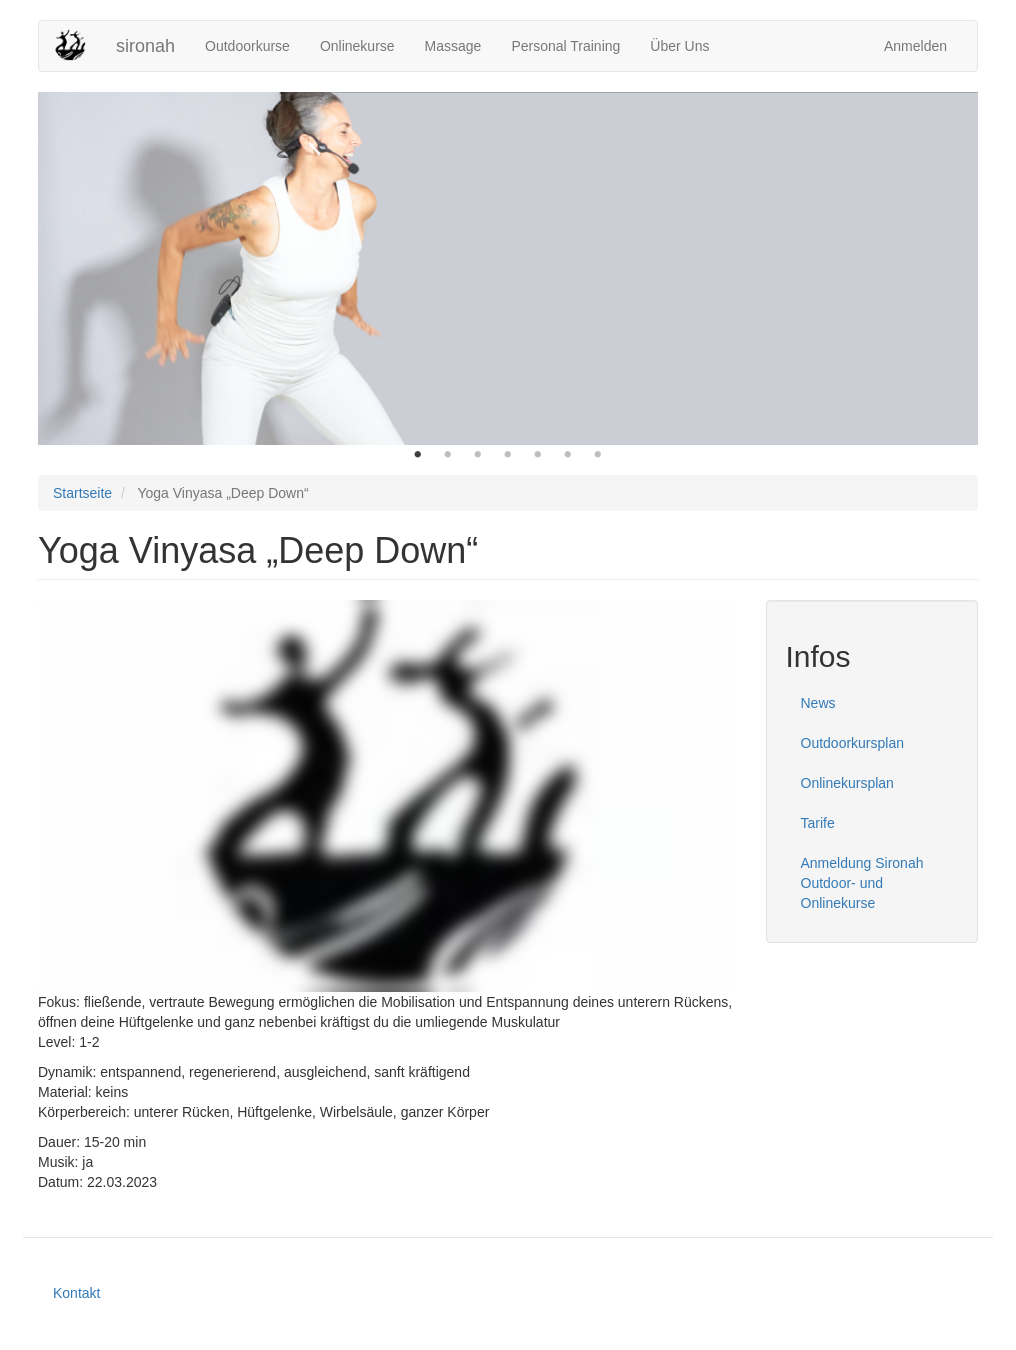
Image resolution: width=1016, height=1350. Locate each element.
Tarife (818, 823)
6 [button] (568, 455)
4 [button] (508, 455)
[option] (508, 268)
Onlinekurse (357, 46)
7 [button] (598, 455)
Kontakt (76, 1293)
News (818, 703)
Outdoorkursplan (853, 743)
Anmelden (915, 46)
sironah (145, 46)
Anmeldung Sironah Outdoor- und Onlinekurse (862, 883)
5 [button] (538, 455)
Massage (453, 46)
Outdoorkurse (247, 46)
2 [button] (448, 455)
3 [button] (478, 455)
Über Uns (679, 46)
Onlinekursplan (847, 783)
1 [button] (418, 455)
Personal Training (565, 46)
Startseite (82, 493)
